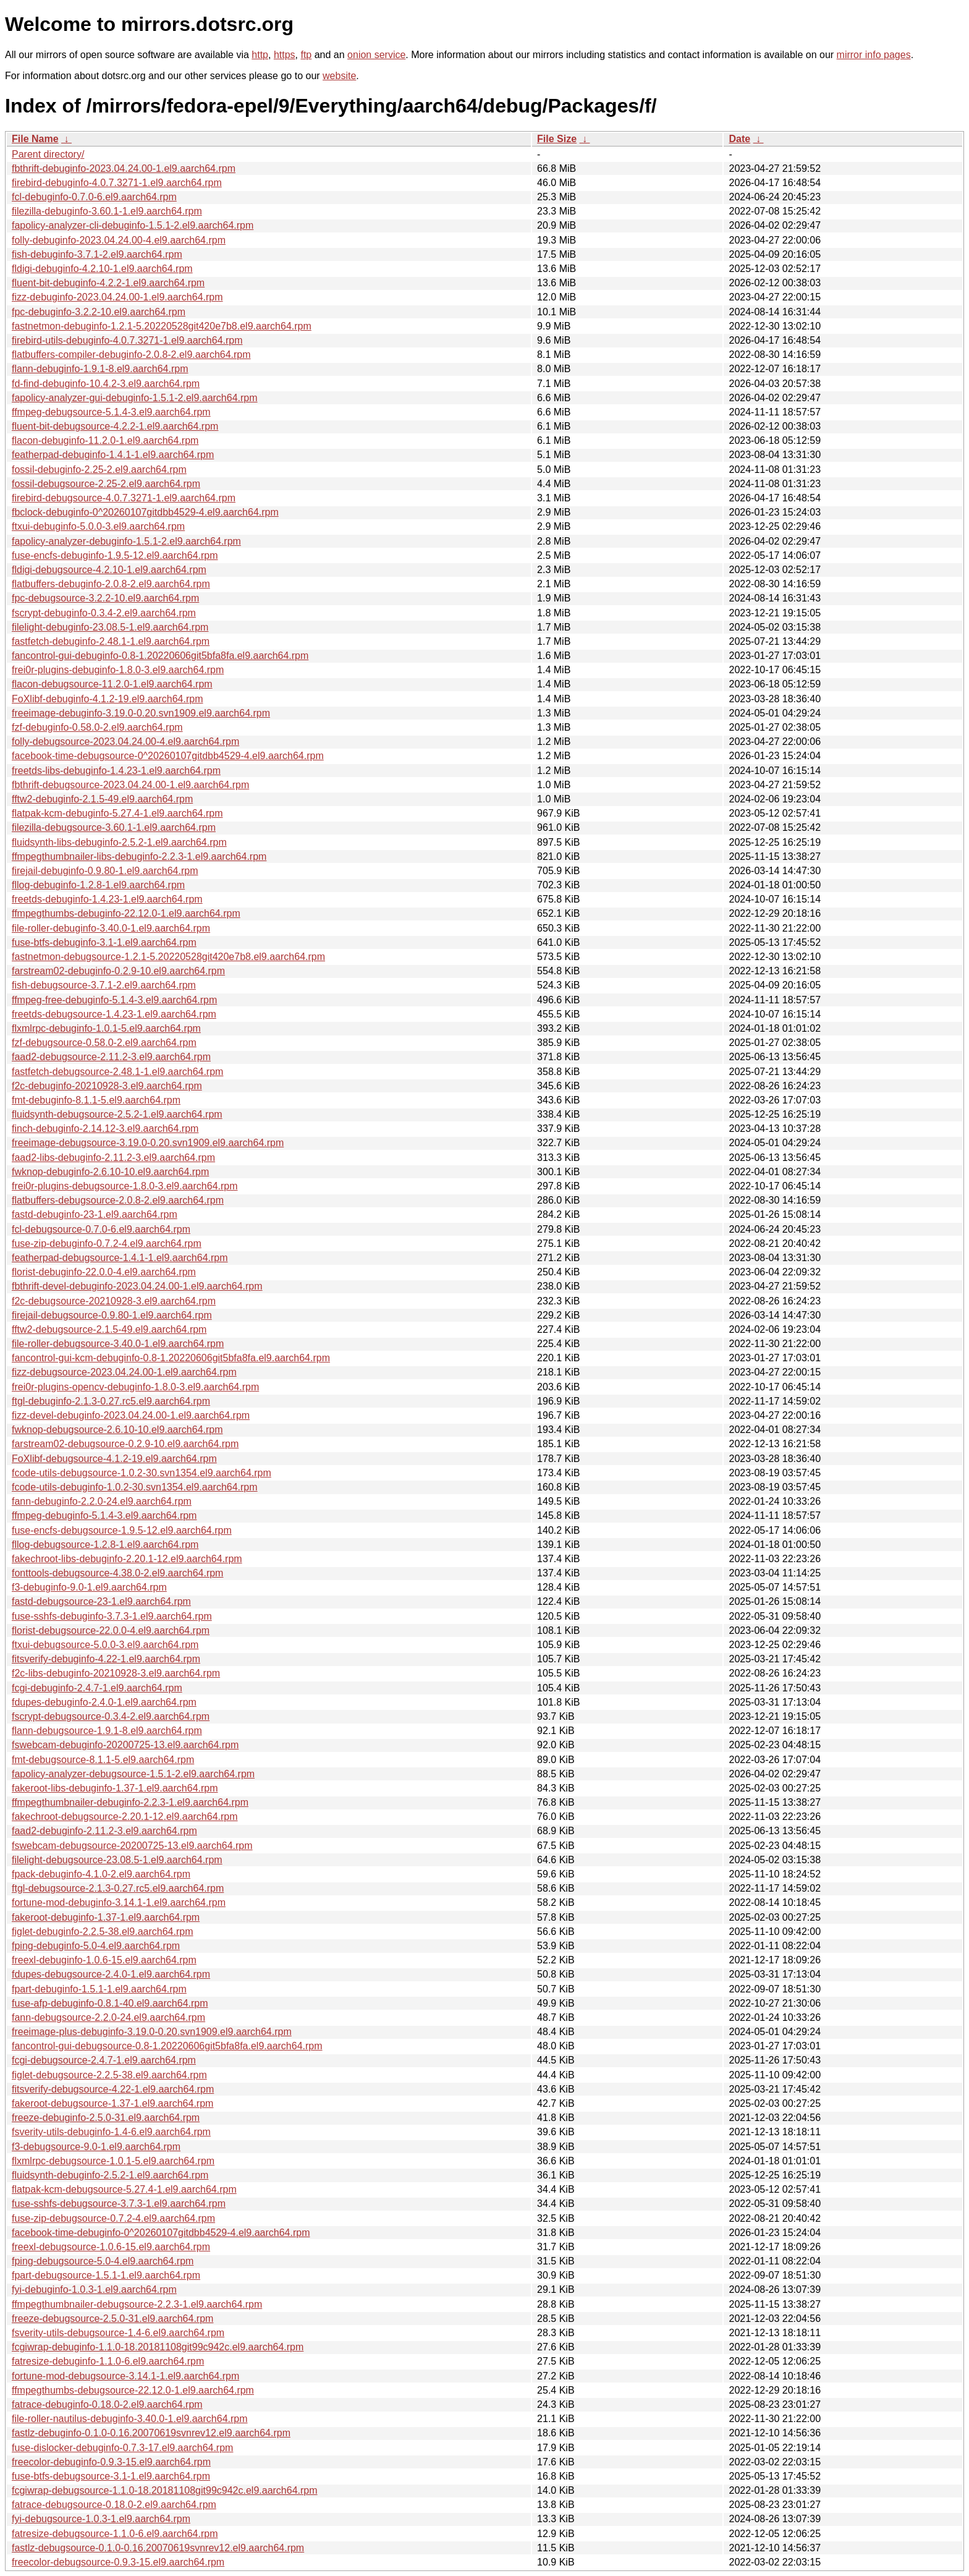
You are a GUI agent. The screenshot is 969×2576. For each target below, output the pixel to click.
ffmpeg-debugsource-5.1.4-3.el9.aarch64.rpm (111, 412)
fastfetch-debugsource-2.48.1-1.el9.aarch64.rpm (117, 1071)
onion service (376, 54)
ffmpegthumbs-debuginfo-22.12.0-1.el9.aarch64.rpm (126, 913)
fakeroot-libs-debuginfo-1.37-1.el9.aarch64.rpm (115, 1788)
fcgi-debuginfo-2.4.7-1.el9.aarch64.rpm (97, 1688)
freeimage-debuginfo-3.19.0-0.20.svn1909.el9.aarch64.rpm (141, 713)
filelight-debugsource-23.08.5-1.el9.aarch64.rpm (117, 1860)
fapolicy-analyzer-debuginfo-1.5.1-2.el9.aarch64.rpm (126, 541)
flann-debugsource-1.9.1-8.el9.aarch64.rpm (107, 1730)
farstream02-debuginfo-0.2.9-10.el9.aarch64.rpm (118, 971)
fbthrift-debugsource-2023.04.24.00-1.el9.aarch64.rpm (130, 785)
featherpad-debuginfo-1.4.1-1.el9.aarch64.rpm (113, 454)
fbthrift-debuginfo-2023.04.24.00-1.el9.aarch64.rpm (123, 168)
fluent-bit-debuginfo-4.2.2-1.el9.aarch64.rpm (108, 283)
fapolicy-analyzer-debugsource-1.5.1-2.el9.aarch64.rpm (133, 1774)
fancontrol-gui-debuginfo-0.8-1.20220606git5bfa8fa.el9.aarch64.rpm (160, 655)
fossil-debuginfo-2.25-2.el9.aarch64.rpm (99, 469)
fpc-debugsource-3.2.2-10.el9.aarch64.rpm (105, 598)
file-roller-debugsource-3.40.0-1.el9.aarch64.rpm (118, 1343)
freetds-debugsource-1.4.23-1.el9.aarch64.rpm (114, 1014)
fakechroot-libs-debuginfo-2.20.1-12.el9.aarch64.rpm (127, 1559)
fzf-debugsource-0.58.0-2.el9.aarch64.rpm (104, 1042)
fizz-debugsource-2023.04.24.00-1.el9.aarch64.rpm (124, 1372)
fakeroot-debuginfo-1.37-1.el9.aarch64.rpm (106, 1917)
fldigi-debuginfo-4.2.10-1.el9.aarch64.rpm (102, 268)
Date (739, 139)
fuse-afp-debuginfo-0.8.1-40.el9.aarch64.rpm (110, 2003)
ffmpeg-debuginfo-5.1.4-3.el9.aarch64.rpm (104, 1515)
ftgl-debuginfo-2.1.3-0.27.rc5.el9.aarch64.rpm (111, 1401)
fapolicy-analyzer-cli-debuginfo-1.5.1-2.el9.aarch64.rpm (132, 225)
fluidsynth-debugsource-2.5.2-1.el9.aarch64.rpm (117, 1114)
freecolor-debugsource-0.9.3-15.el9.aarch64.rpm (118, 2562)
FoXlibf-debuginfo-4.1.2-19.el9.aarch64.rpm (107, 699)
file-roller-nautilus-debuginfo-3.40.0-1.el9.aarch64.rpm (130, 2418)
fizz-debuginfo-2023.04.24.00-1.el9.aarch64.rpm (117, 297)
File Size (557, 139)
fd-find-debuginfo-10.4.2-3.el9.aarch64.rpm (106, 383)
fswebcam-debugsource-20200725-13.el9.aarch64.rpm (132, 1845)
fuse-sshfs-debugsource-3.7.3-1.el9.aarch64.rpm (119, 2203)
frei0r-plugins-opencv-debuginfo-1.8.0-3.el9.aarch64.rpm (135, 1387)
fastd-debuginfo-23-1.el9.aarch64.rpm (94, 1214)
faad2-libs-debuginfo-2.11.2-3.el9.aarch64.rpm (113, 1157)
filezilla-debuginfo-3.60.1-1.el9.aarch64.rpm (107, 211)
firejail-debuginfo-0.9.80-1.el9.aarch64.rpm (105, 870)
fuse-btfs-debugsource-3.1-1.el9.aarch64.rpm (111, 2476)
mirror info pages (874, 54)
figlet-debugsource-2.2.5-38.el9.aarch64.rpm (109, 2075)
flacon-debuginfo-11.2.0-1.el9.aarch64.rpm (105, 440)
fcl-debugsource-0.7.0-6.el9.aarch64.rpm (101, 1229)
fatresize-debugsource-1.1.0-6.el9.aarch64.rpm (115, 2533)
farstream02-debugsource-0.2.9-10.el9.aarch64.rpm (125, 1444)
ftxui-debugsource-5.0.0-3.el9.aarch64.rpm (105, 1644)
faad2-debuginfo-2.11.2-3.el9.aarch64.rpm (104, 1831)
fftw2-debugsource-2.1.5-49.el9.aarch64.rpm (109, 1329)
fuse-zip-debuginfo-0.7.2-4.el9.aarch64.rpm (106, 1243)
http (260, 54)
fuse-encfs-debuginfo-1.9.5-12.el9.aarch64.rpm (115, 555)
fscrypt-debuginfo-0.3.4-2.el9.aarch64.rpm (104, 613)
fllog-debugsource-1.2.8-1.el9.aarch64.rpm (105, 1544)
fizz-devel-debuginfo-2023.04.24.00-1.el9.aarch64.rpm (131, 1415)
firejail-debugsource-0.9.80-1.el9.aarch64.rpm (112, 1315)
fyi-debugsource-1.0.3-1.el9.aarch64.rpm (101, 2519)
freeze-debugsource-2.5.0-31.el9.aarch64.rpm (112, 2318)
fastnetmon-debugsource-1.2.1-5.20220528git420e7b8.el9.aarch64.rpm (168, 956)
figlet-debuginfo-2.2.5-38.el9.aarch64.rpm (102, 1931)
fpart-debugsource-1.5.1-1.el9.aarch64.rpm (106, 2275)
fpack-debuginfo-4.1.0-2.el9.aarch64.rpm (101, 1874)
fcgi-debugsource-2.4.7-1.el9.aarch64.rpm (104, 2060)
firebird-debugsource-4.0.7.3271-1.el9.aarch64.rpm (123, 498)
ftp (305, 54)
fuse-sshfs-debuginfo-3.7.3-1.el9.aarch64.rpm (112, 1616)
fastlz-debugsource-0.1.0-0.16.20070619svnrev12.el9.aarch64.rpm (158, 2548)
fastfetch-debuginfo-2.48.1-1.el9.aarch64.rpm (110, 641)
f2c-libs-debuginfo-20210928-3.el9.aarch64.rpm (116, 1673)
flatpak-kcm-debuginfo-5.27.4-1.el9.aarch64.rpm (117, 813)
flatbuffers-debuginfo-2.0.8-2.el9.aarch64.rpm (111, 584)
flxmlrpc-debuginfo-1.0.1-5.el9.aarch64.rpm (106, 1028)
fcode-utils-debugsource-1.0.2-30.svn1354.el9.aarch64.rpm (141, 1473)
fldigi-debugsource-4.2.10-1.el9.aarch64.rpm (109, 569)
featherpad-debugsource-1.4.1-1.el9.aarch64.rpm (120, 1257)
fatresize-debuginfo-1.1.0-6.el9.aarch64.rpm (108, 2361)
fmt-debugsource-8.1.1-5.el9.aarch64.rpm (103, 1759)
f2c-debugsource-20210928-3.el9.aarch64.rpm (114, 1301)
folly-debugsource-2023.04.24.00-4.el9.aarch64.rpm (125, 741)
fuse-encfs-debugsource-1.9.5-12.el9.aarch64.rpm (122, 1530)
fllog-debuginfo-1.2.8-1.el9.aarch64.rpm (98, 885)
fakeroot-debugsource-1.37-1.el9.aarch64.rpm (112, 2103)
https (284, 54)
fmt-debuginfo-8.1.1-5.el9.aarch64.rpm (96, 1100)
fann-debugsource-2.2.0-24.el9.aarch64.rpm (108, 2017)
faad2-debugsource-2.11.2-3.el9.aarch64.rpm (111, 1057)
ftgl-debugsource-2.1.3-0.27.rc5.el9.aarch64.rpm (118, 1888)
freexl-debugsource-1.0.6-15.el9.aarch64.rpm (111, 2247)
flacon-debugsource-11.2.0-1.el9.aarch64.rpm (112, 684)
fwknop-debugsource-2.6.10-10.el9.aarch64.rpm (117, 1429)
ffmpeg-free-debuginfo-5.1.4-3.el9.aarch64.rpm (114, 1000)
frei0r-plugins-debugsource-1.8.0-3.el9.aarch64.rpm (125, 1186)
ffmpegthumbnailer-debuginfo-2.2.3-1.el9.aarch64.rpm (130, 1802)
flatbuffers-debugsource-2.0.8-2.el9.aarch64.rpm (118, 1200)
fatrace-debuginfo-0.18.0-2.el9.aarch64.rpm (107, 2404)
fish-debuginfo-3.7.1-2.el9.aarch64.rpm (97, 254)
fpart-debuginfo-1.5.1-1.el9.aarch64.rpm (99, 1989)
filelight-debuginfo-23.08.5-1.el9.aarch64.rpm (110, 627)
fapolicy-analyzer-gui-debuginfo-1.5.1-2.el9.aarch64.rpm (135, 398)
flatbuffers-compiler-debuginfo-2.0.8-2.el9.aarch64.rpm (131, 354)
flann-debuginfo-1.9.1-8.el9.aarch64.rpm (100, 368)
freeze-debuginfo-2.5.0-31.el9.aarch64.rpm (106, 2117)
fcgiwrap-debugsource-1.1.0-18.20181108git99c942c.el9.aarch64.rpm (165, 2490)
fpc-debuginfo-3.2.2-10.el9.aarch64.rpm (98, 312)
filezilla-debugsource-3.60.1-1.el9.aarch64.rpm (114, 827)
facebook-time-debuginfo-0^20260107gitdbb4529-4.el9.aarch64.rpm (161, 2232)
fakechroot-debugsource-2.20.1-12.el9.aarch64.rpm (125, 1816)
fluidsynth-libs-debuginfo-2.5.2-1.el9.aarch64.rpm (119, 842)
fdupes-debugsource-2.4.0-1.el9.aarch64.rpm (111, 1974)
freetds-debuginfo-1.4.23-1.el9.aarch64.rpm (107, 899)
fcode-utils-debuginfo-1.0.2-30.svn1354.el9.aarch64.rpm (135, 1487)
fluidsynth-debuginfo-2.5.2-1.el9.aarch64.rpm (110, 2175)
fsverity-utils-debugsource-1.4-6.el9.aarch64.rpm (118, 2332)
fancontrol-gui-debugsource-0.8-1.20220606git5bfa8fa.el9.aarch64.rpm (167, 2046)
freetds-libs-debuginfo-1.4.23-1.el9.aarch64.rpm (116, 770)
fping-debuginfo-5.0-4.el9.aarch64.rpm (96, 1946)
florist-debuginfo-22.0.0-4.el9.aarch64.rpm (104, 1272)
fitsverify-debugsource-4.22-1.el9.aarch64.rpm (113, 2089)
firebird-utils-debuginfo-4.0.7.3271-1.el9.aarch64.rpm (127, 340)
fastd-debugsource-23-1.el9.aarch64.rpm (101, 1601)
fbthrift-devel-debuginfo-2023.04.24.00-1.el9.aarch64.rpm (137, 1286)
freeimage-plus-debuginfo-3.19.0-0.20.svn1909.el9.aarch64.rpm (152, 2031)
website (339, 75)
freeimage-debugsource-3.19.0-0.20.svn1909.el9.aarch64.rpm (148, 1142)
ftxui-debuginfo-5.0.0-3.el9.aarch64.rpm (98, 526)
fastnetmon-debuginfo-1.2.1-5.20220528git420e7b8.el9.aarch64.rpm (161, 326)
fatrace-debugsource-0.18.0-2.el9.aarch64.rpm (114, 2504)
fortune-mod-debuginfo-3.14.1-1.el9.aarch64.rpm (119, 1902)
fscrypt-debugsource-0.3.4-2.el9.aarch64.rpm (110, 1716)
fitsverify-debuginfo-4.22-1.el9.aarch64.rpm (106, 1659)
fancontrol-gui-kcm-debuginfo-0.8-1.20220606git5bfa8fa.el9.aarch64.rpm (171, 1358)
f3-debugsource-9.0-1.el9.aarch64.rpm (96, 2146)
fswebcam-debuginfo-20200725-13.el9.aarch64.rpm (125, 1745)
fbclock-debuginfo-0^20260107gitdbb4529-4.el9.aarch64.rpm (145, 512)
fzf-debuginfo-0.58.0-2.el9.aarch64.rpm (97, 727)
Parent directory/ (48, 154)
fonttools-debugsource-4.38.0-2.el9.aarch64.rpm (117, 1573)
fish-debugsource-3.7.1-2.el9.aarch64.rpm (104, 985)
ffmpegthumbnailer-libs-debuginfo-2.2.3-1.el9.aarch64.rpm (139, 856)
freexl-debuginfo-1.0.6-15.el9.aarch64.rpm (104, 1960)
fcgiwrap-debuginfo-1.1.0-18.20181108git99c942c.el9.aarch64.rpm (157, 2347)
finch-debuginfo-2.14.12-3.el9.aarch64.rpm (105, 1128)
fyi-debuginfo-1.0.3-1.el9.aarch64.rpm (94, 2289)
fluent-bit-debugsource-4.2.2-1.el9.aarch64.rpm (115, 426)
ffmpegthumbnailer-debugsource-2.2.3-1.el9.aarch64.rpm (137, 2304)
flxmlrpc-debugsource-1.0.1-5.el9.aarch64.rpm (113, 2161)
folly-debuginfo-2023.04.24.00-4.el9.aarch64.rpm (119, 240)
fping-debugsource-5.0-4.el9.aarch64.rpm (102, 2261)
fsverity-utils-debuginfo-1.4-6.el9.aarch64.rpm (111, 2132)
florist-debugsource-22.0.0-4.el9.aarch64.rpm (110, 1630)
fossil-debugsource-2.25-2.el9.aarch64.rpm (106, 483)
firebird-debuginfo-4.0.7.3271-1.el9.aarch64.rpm (117, 182)
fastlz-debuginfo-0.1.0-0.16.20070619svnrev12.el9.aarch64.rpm (151, 2433)
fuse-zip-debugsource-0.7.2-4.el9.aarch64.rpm (113, 2218)
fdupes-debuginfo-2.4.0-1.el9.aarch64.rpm (104, 1702)
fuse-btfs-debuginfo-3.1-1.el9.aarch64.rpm (104, 942)
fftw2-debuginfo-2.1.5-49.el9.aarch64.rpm (102, 799)
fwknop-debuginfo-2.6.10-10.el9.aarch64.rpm (110, 1172)
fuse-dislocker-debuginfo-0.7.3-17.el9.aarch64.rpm (122, 2447)
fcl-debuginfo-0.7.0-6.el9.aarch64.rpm (94, 197)
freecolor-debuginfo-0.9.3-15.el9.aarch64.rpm (111, 2462)
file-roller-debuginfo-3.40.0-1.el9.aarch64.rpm (111, 928)
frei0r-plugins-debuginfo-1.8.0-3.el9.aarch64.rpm (118, 670)
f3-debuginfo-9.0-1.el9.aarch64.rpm (89, 1587)
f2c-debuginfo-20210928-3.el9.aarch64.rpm (107, 1086)
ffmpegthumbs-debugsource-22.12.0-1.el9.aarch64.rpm (133, 2390)
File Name (35, 139)
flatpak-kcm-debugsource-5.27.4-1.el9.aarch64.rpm (124, 2189)
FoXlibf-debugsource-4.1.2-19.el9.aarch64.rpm (114, 1458)
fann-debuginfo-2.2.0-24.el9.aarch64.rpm (102, 1501)
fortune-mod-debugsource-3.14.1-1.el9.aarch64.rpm (125, 2376)
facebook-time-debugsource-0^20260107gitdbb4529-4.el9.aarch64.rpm (168, 755)
